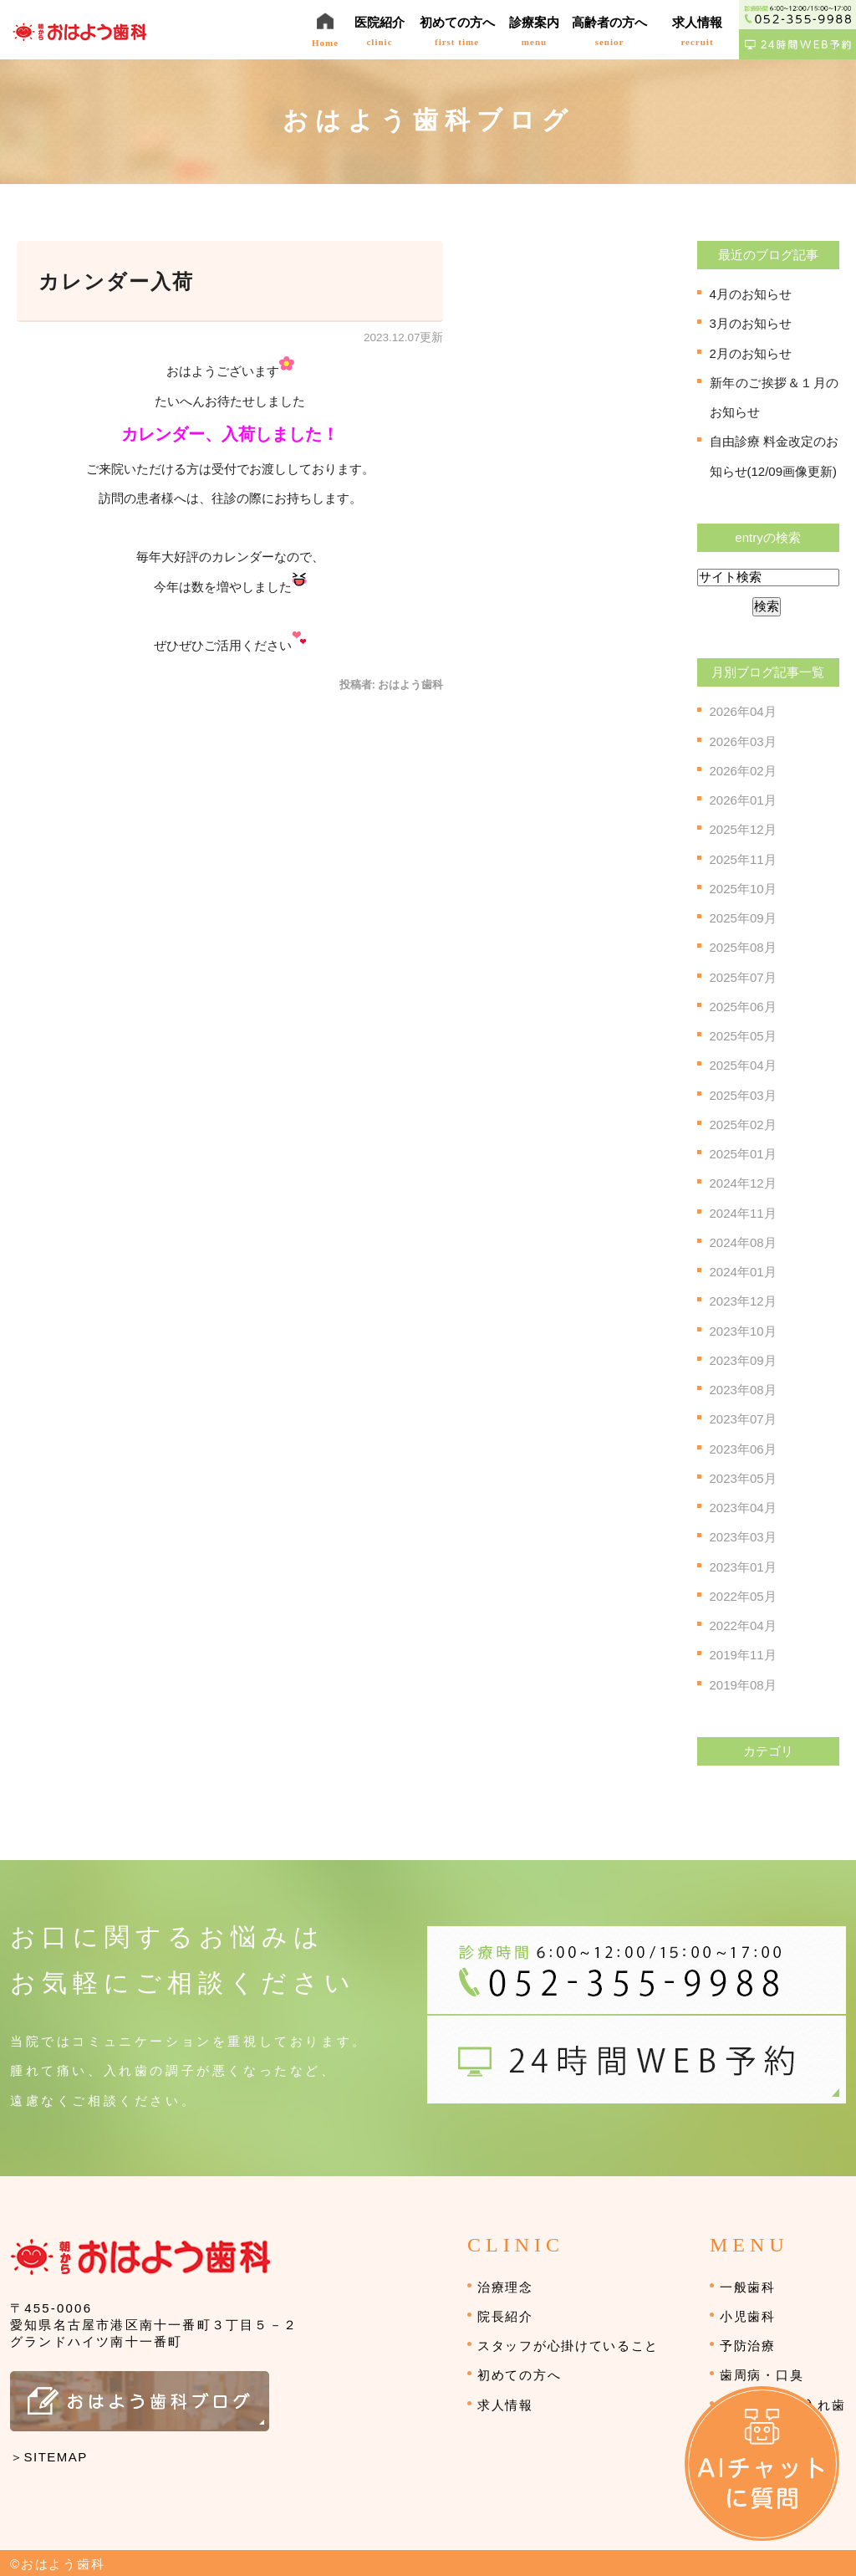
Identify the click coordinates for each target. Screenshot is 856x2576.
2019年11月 (743, 1655)
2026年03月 (743, 741)
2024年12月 (743, 1183)
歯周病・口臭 (761, 2375)
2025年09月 (743, 918)
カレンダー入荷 (116, 282)
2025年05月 (743, 1036)
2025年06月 (743, 1006)
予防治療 (748, 2345)
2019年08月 (743, 1685)
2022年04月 (743, 1625)
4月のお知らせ (751, 294)
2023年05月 (743, 1478)
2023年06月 (743, 1449)
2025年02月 (743, 1124)
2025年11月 (743, 859)
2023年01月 (743, 1567)
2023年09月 (743, 1360)
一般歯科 (748, 2287)
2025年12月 (743, 829)
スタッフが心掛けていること (568, 2345)
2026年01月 (743, 800)
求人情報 (505, 2405)
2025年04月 (743, 1065)
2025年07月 (743, 977)
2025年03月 (743, 1095)
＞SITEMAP (49, 2457)
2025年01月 (743, 1154)
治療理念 (505, 2287)
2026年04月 (743, 711)
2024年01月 (743, 1272)
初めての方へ (519, 2375)
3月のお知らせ (751, 323)
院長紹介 (505, 2316)
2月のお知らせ (751, 353)
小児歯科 (748, 2316)
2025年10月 (743, 889)
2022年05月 (743, 1596)
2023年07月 (743, 1419)
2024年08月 (743, 1242)
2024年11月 (743, 1213)
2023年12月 (743, 1301)
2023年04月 (743, 1507)
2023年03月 (743, 1537)
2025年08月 (743, 947)
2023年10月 (743, 1331)
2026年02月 (743, 771)
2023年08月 (743, 1390)
